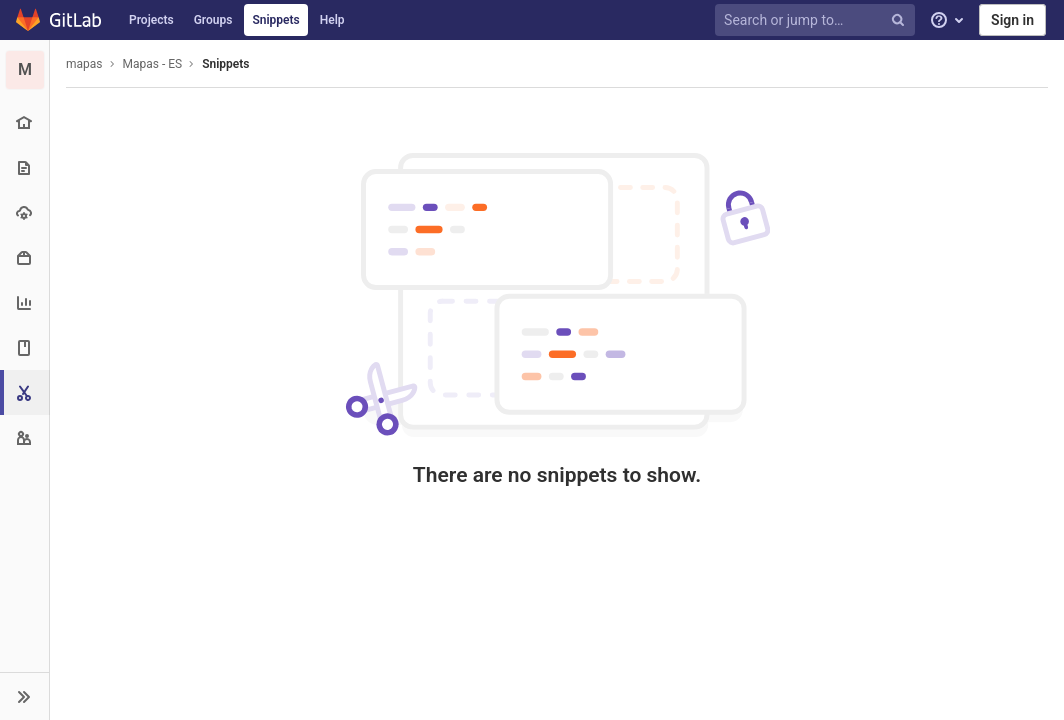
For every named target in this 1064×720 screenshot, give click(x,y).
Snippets (275, 20)
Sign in (1012, 20)
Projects (151, 20)
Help (332, 20)
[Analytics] (24, 302)
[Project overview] (24, 122)
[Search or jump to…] (818, 20)
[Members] (24, 437)
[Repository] (24, 167)
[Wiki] (24, 347)
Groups (213, 20)
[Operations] (24, 212)
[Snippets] (26, 392)
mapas (84, 64)
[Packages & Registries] (24, 257)
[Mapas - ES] (25, 70)
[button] (24, 696)
